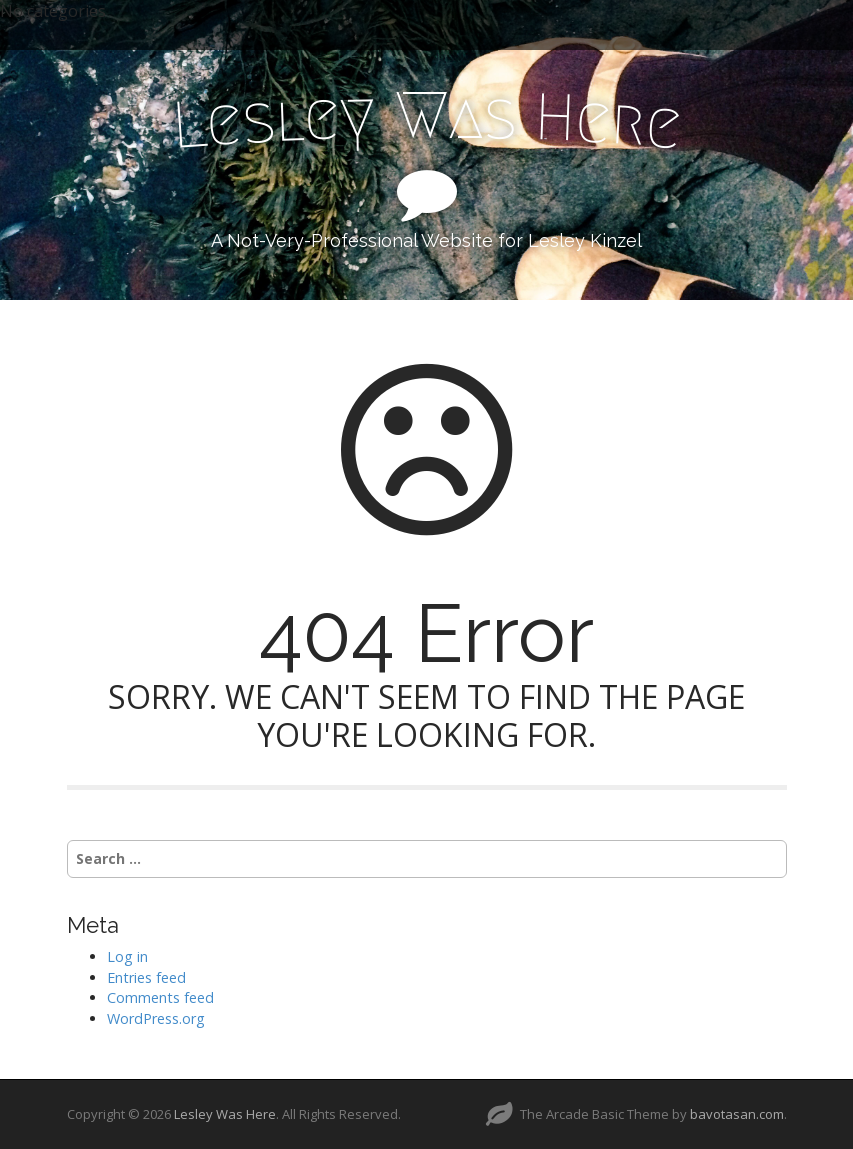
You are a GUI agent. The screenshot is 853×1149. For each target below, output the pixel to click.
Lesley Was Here (225, 1114)
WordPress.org (156, 1018)
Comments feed (160, 997)
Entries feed (146, 977)
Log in (127, 956)
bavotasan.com (737, 1114)
